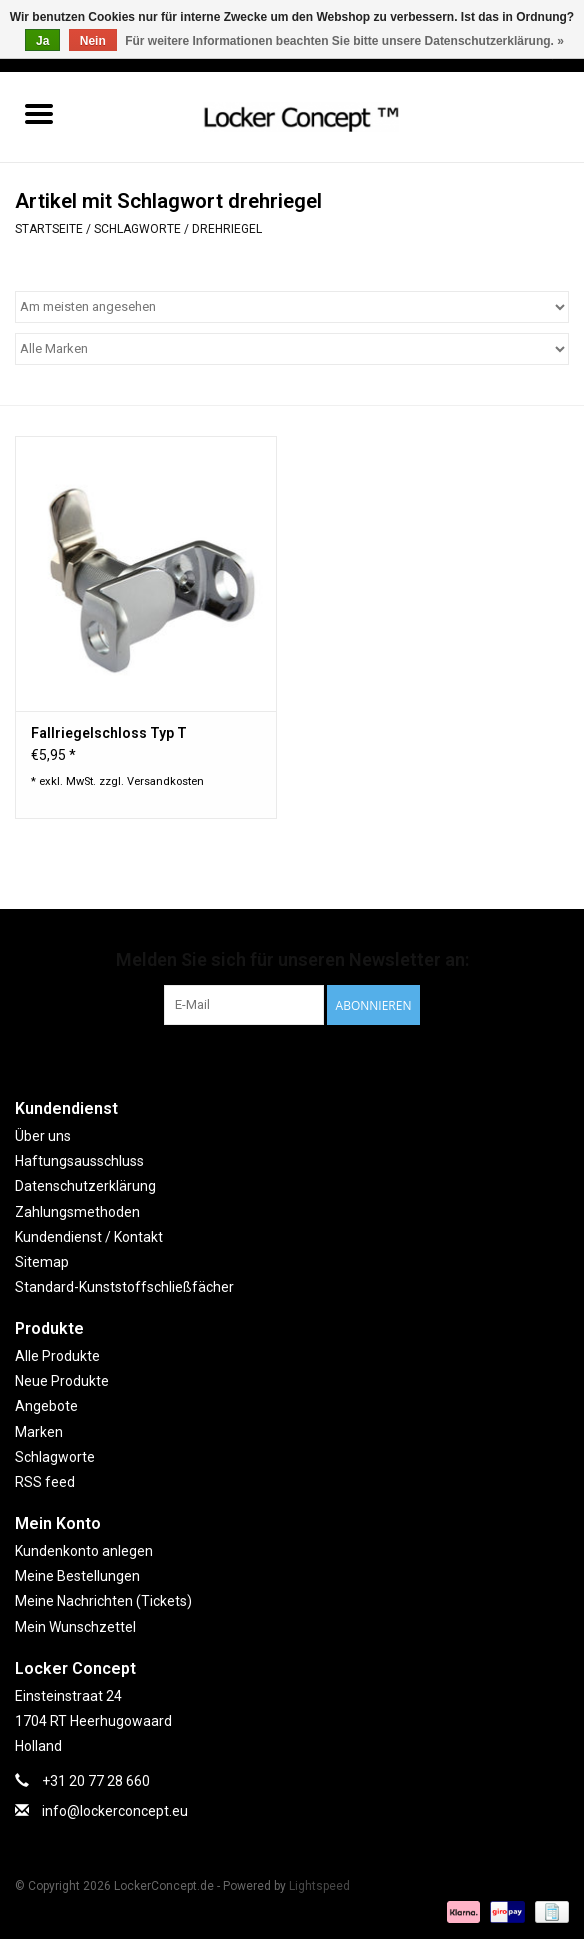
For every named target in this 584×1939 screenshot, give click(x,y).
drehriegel (227, 229)
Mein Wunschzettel (75, 1627)
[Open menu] (39, 113)
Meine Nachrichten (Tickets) (103, 1601)
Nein (93, 41)
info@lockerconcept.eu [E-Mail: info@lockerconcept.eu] (115, 1811)
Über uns (43, 1136)
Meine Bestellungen (77, 1576)
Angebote (46, 1406)
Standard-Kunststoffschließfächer (124, 1287)
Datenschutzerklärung (85, 1186)
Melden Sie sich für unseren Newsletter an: (292, 959)
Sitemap (42, 1262)
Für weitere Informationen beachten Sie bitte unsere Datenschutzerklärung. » (344, 41)
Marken (39, 1432)
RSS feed (45, 1482)
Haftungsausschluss (79, 1161)
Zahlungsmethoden (77, 1212)
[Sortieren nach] (292, 307)
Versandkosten (165, 781)
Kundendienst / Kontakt (89, 1237)
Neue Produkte (62, 1381)
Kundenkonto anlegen (84, 1551)
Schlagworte (137, 229)
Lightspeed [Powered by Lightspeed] (319, 1886)
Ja (42, 41)
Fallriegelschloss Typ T (109, 733)
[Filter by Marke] (292, 349)
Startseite (49, 229)
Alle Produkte (57, 1356)
